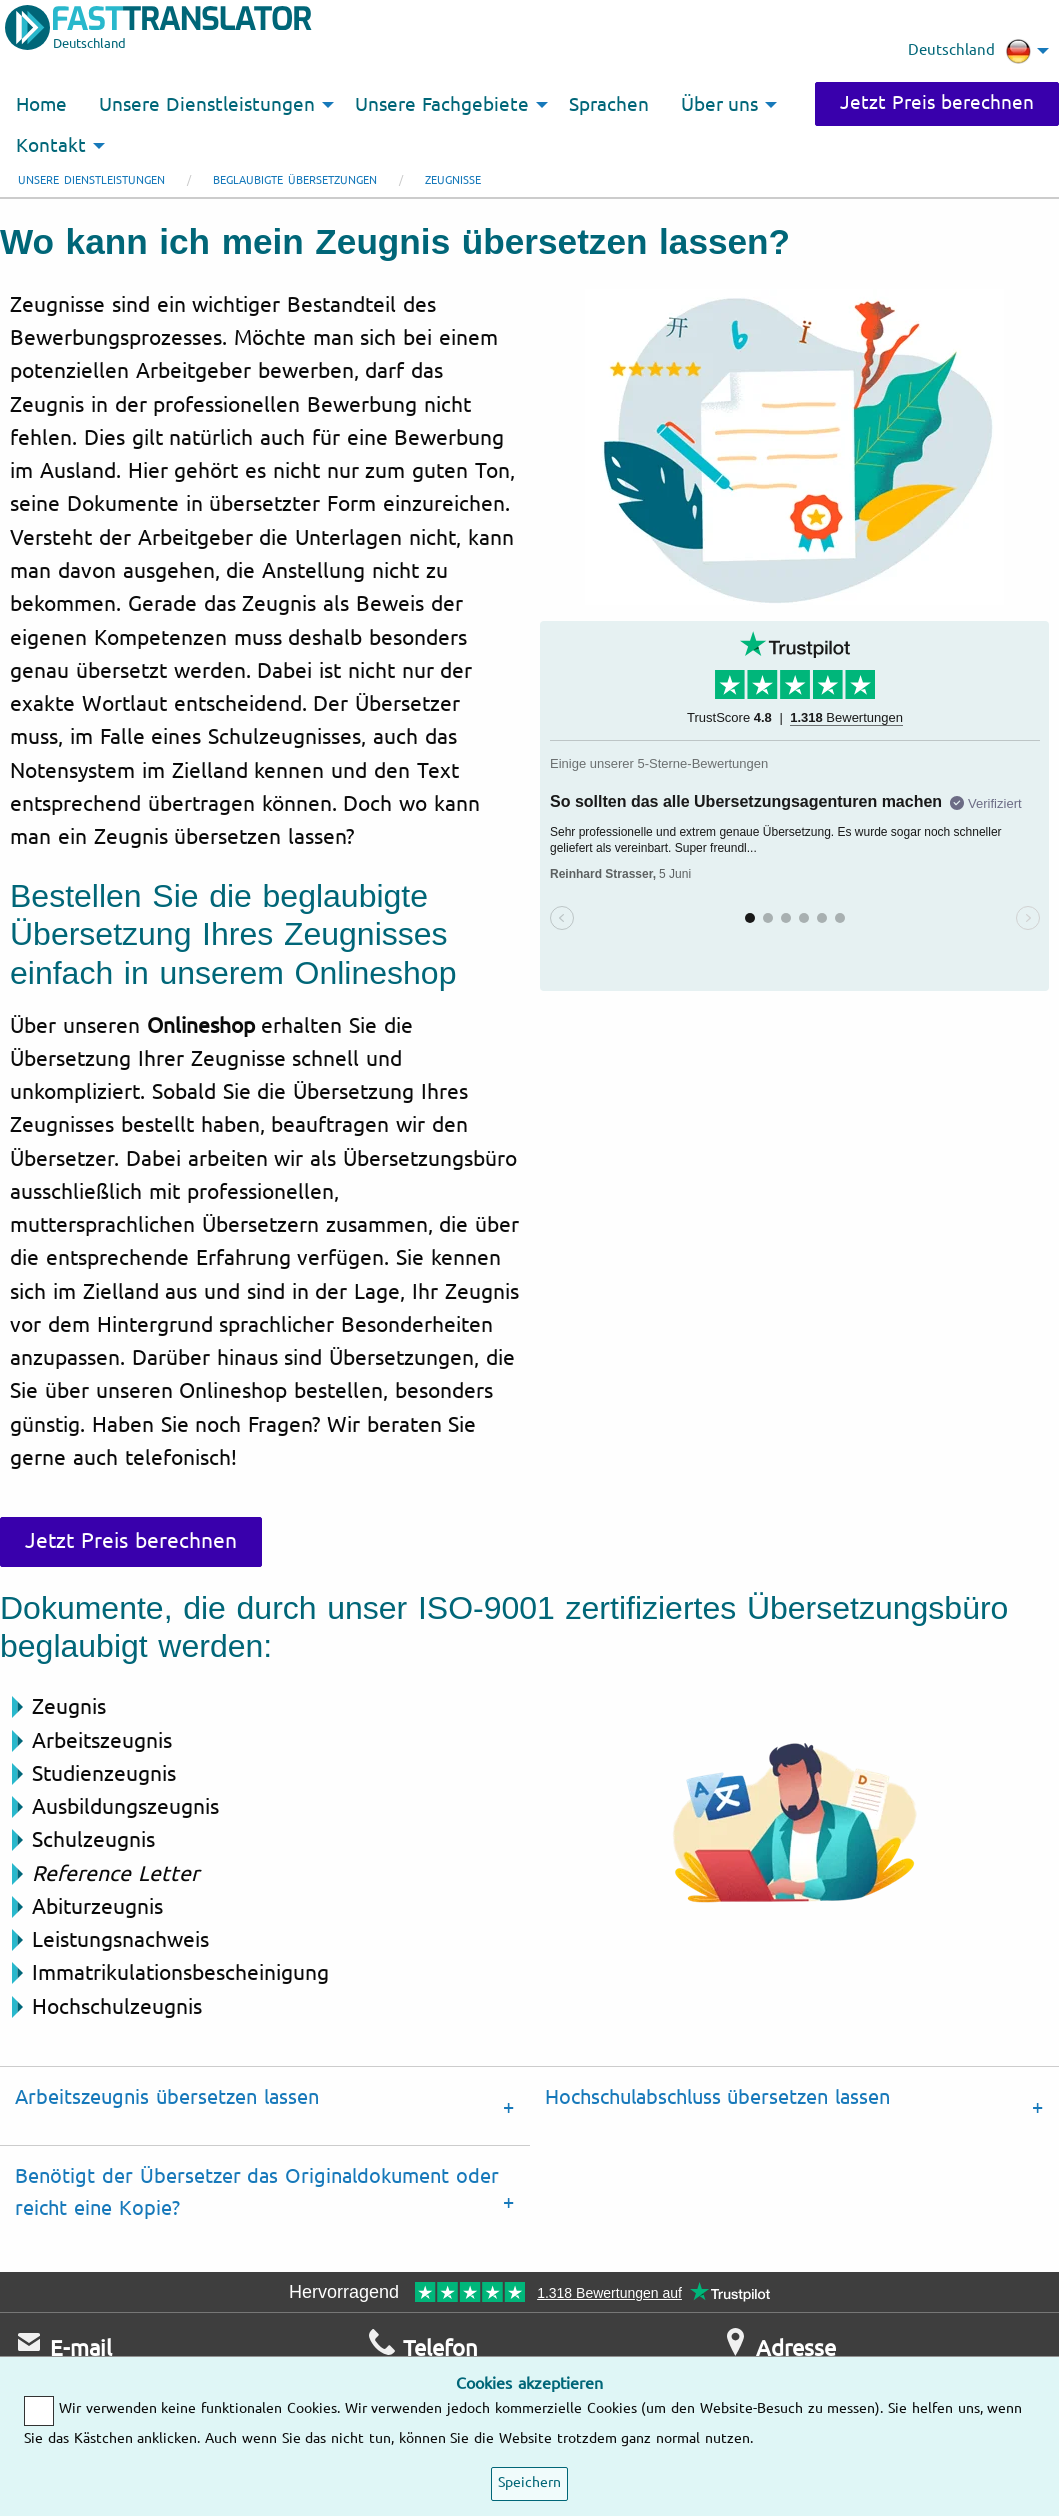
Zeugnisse (453, 180)
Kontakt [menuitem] (51, 146)
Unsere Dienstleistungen (91, 180)
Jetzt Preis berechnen (937, 103)
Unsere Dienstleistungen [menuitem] (207, 105)
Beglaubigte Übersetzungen (295, 180)
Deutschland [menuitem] (969, 51)
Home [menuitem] (41, 105)
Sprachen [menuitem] (609, 105)
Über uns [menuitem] (720, 105)
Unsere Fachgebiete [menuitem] (442, 105)
